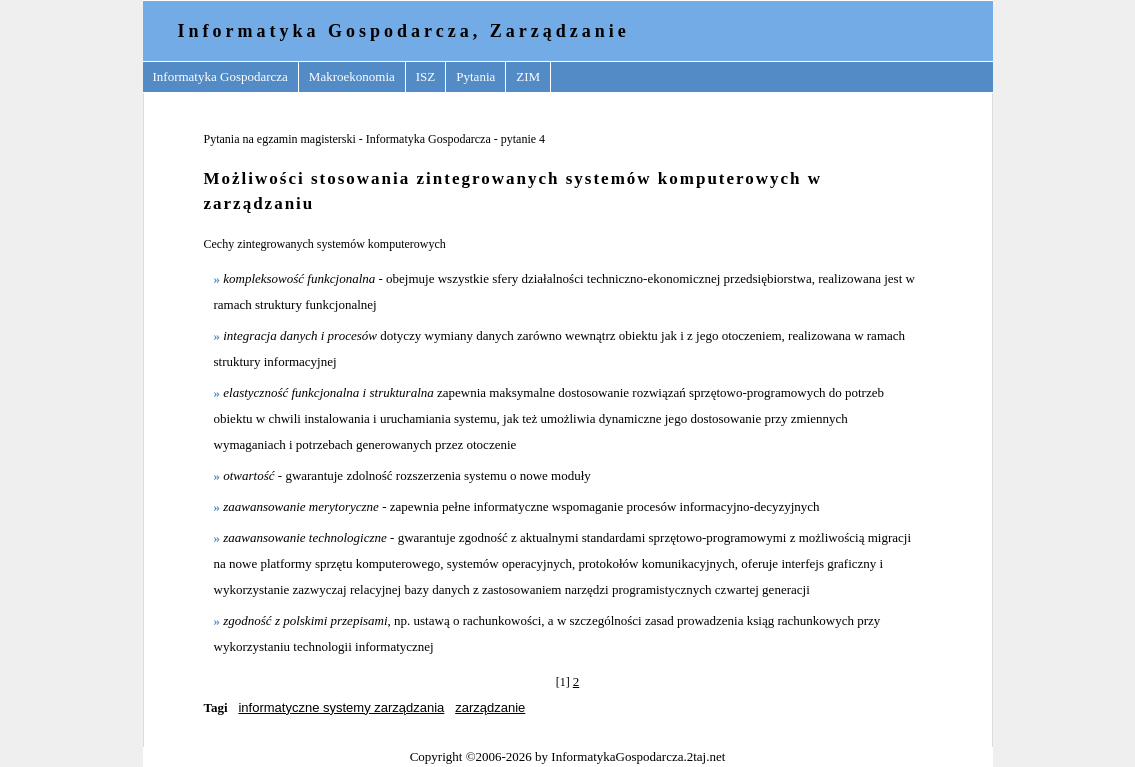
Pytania (475, 76)
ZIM (528, 76)
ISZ (426, 76)
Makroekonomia (352, 76)
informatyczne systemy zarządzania (341, 707)
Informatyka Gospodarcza (220, 76)
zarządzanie (490, 707)
